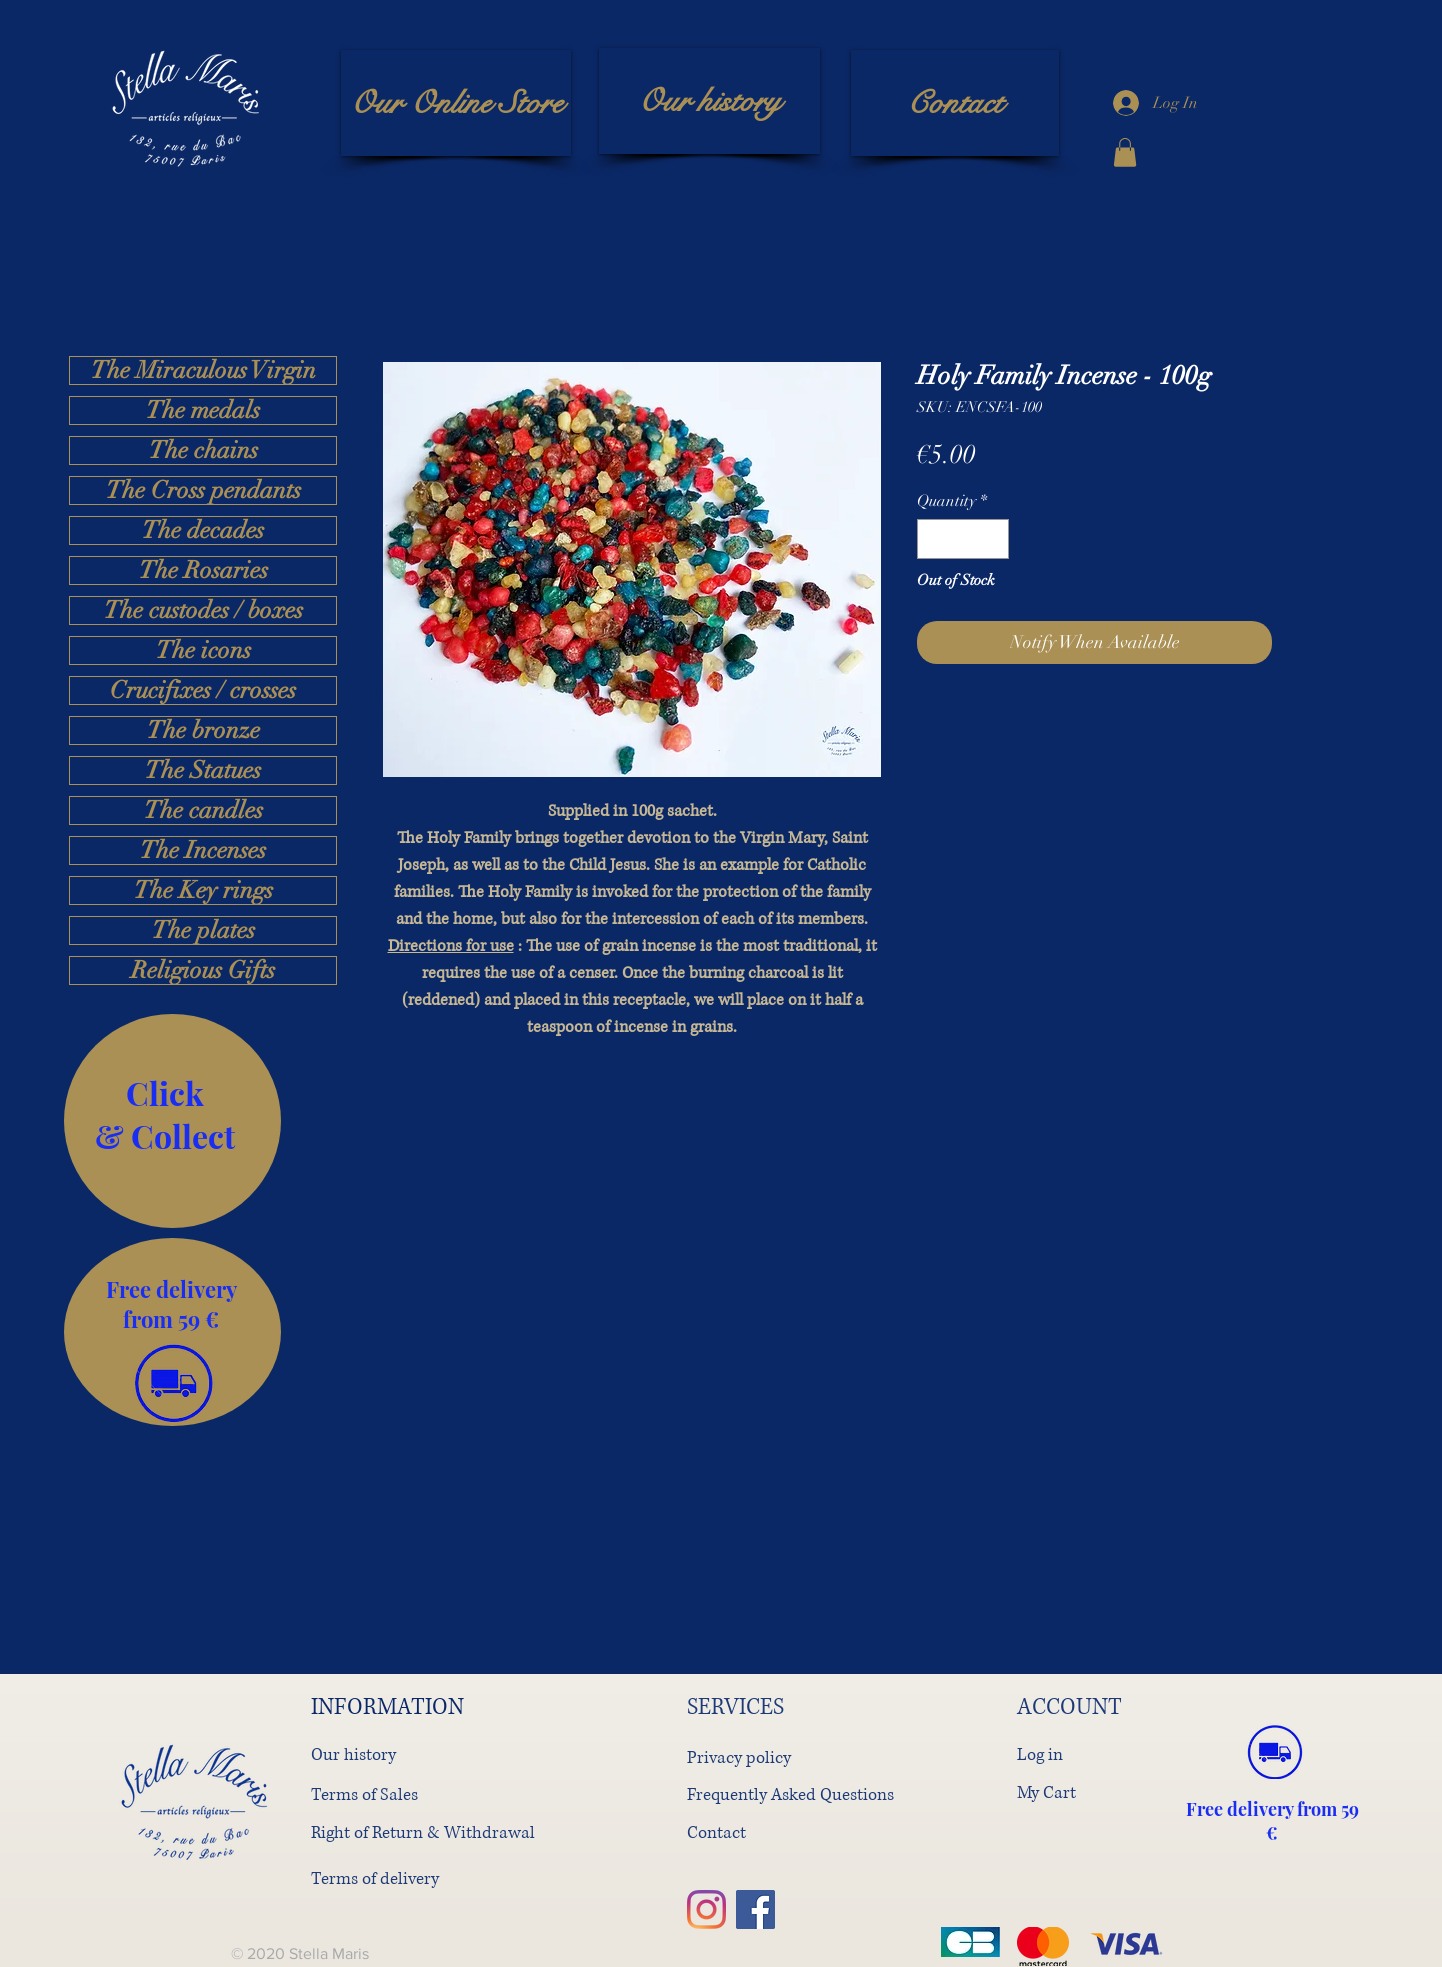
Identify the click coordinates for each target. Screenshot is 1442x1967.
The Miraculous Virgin (203, 370)
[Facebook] (755, 1909)
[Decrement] (934, 539)
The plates (203, 930)
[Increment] (992, 539)
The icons (203, 650)
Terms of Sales (364, 1794)
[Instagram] (706, 1909)
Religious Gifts (203, 970)
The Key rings (203, 890)
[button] (1125, 152)
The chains (203, 450)
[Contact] (955, 103)
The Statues (203, 770)
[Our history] (709, 101)
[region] (172, 1121)
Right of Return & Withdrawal (423, 1832)
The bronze (203, 730)
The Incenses (203, 850)
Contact (716, 1832)
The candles (203, 810)
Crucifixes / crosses (203, 690)
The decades (203, 530)
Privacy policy (739, 1757)
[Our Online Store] (456, 103)
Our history (353, 1754)
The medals (203, 410)
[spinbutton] (963, 539)
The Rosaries (203, 570)
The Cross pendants (203, 490)
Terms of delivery (375, 1878)
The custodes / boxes (203, 610)
